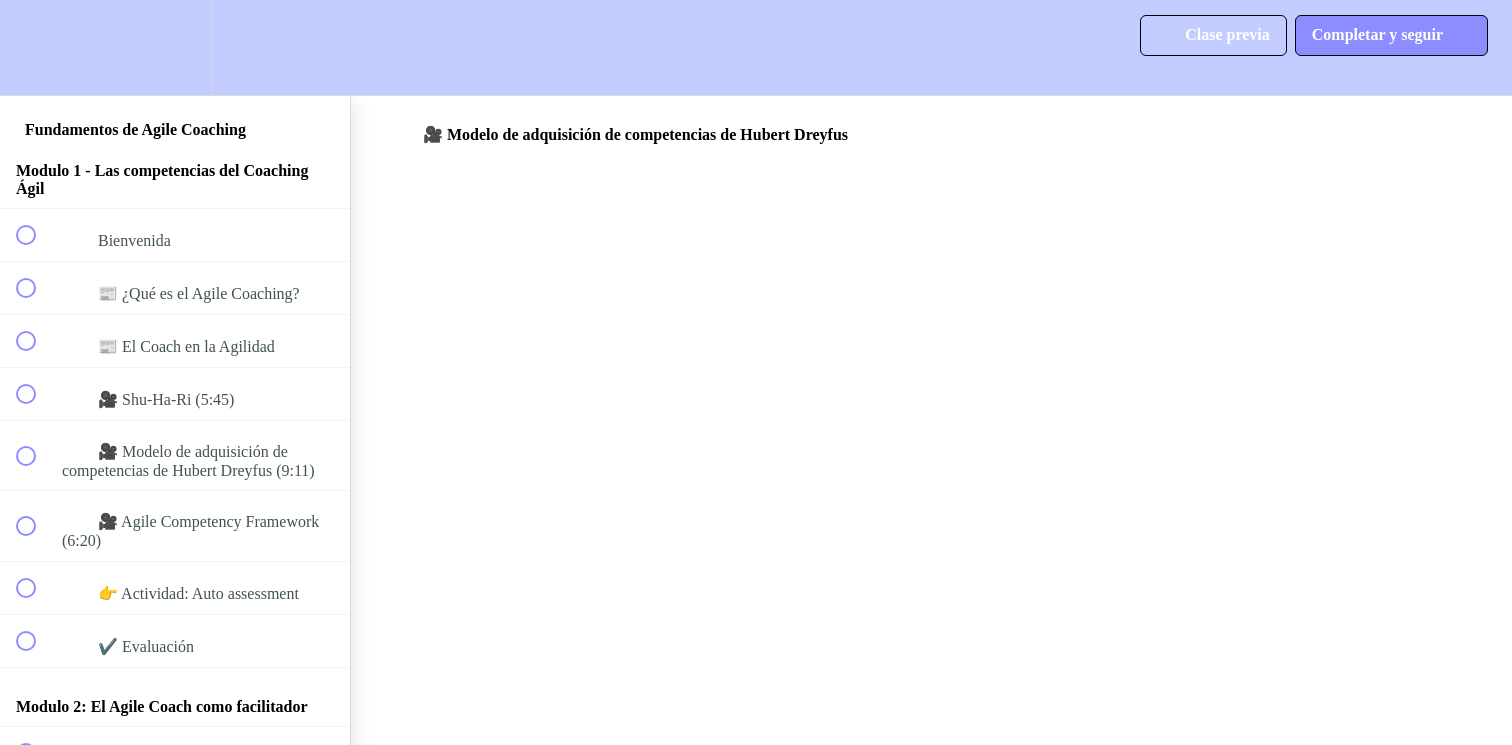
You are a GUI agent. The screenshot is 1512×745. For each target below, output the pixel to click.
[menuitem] (175, 47)
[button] (37, 47)
